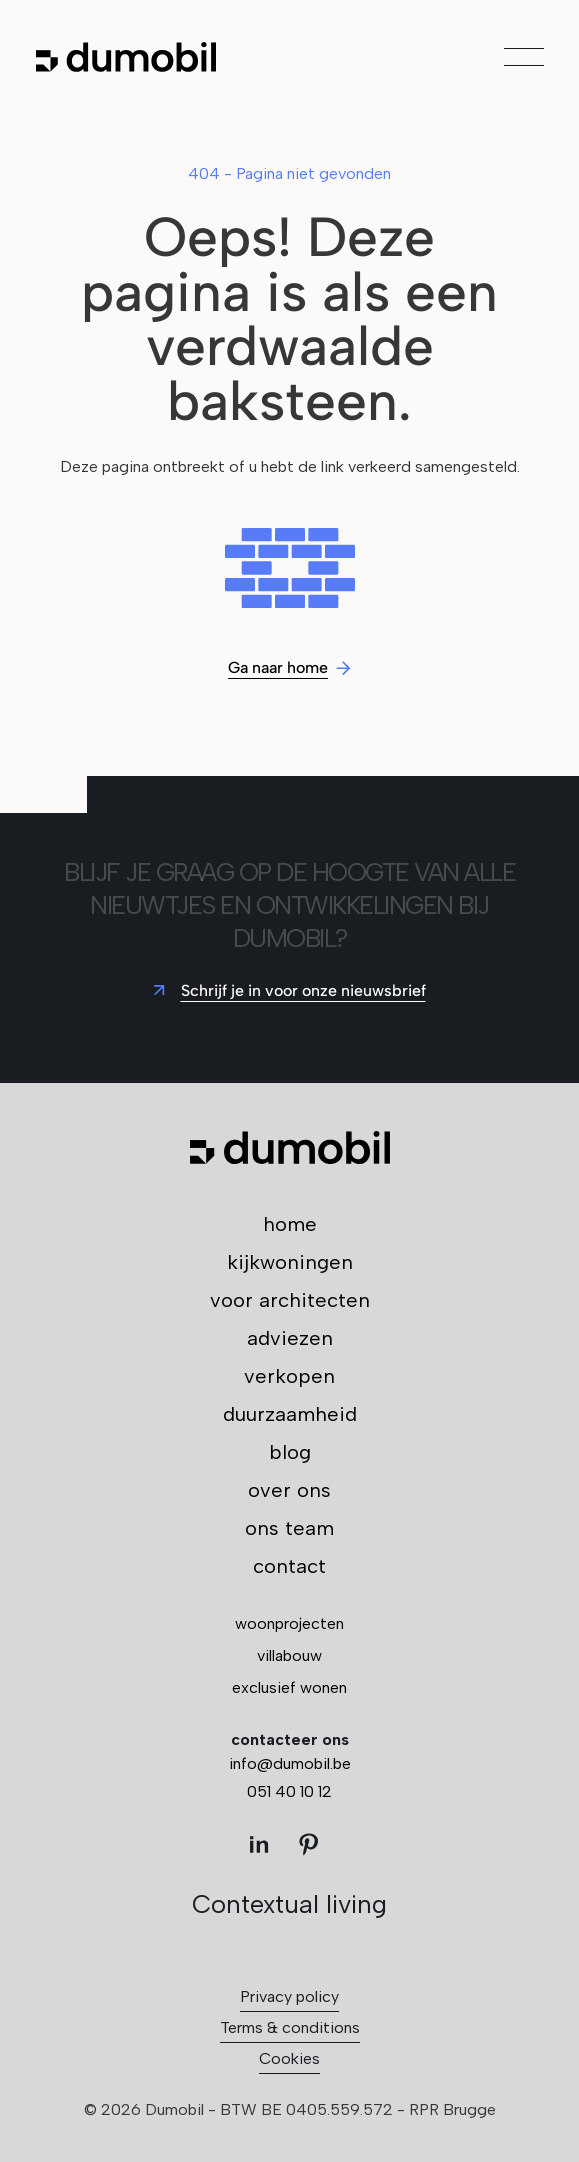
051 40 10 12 (289, 1791)
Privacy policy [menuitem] (289, 1996)
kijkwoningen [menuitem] (290, 1262)
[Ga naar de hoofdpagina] (126, 57)
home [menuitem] (290, 1224)
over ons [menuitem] (289, 1490)
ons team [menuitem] (289, 1528)
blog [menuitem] (290, 1452)
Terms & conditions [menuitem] (290, 2027)
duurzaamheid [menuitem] (290, 1414)
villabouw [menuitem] (289, 1655)
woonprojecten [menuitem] (289, 1623)
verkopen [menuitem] (289, 1376)
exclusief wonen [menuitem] (289, 1687)
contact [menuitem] (289, 1566)
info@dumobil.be (290, 1763)
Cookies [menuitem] (289, 2058)
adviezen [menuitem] (290, 1338)
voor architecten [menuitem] (290, 1300)
